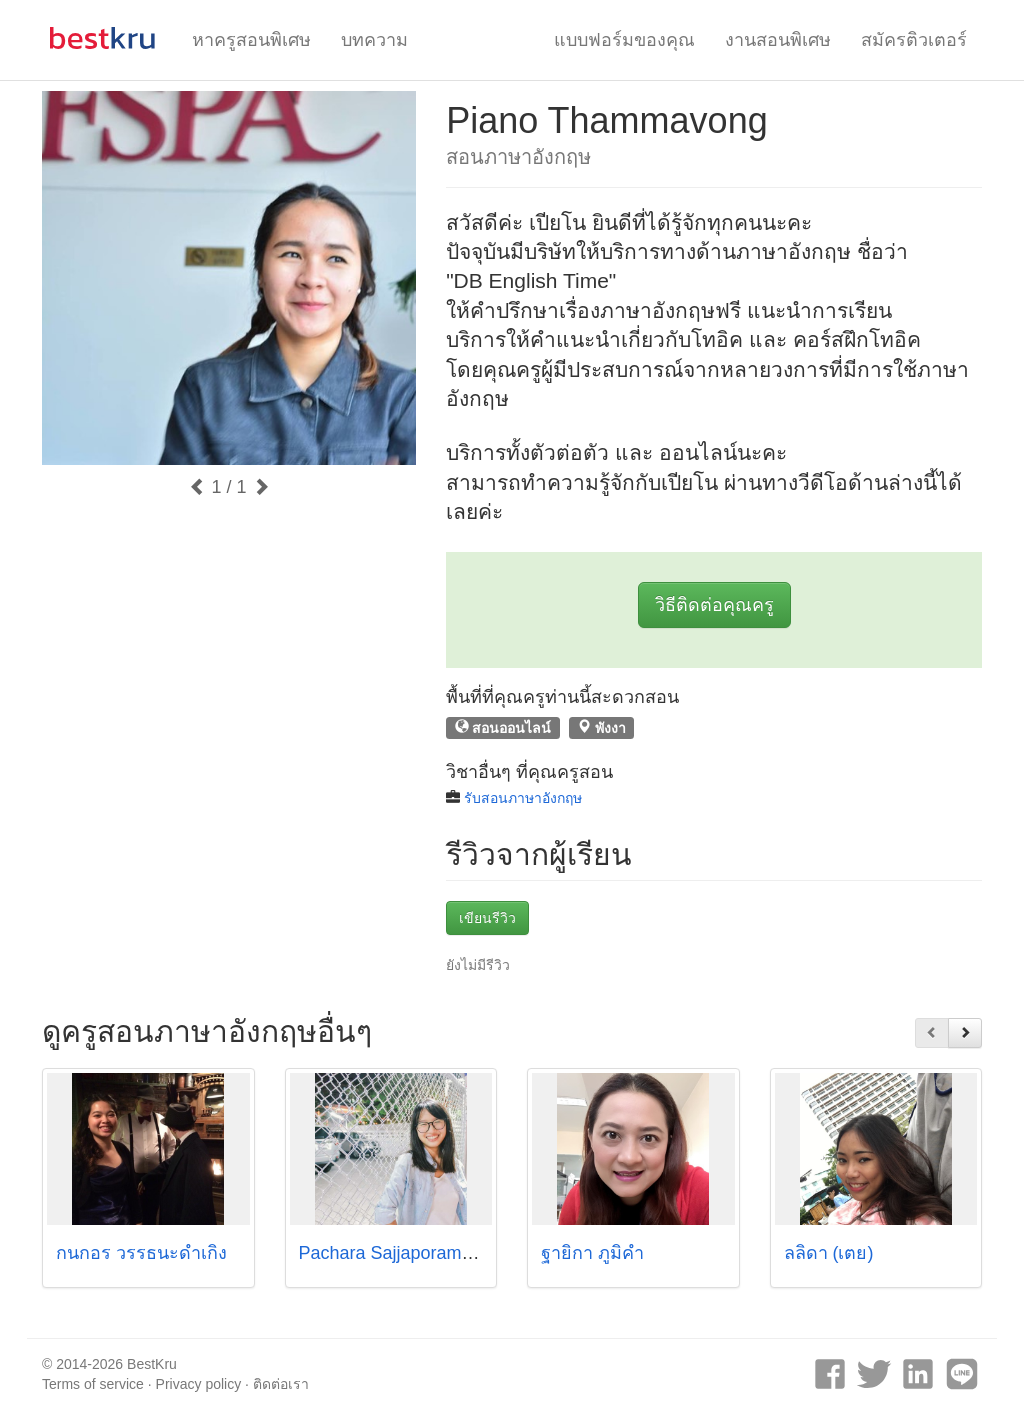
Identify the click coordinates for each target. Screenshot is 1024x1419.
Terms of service (93, 1384)
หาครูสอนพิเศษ (251, 40)
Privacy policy (199, 1384)
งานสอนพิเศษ (778, 40)
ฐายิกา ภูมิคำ (592, 1253)
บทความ (374, 40)
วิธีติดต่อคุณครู (714, 605)
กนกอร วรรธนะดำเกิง (141, 1253)
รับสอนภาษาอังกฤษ (523, 798)
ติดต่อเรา (281, 1384)
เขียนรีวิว (487, 918)
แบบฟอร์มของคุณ (624, 40)
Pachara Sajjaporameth (393, 1253)
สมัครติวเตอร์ (914, 40)
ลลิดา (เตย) (829, 1253)
